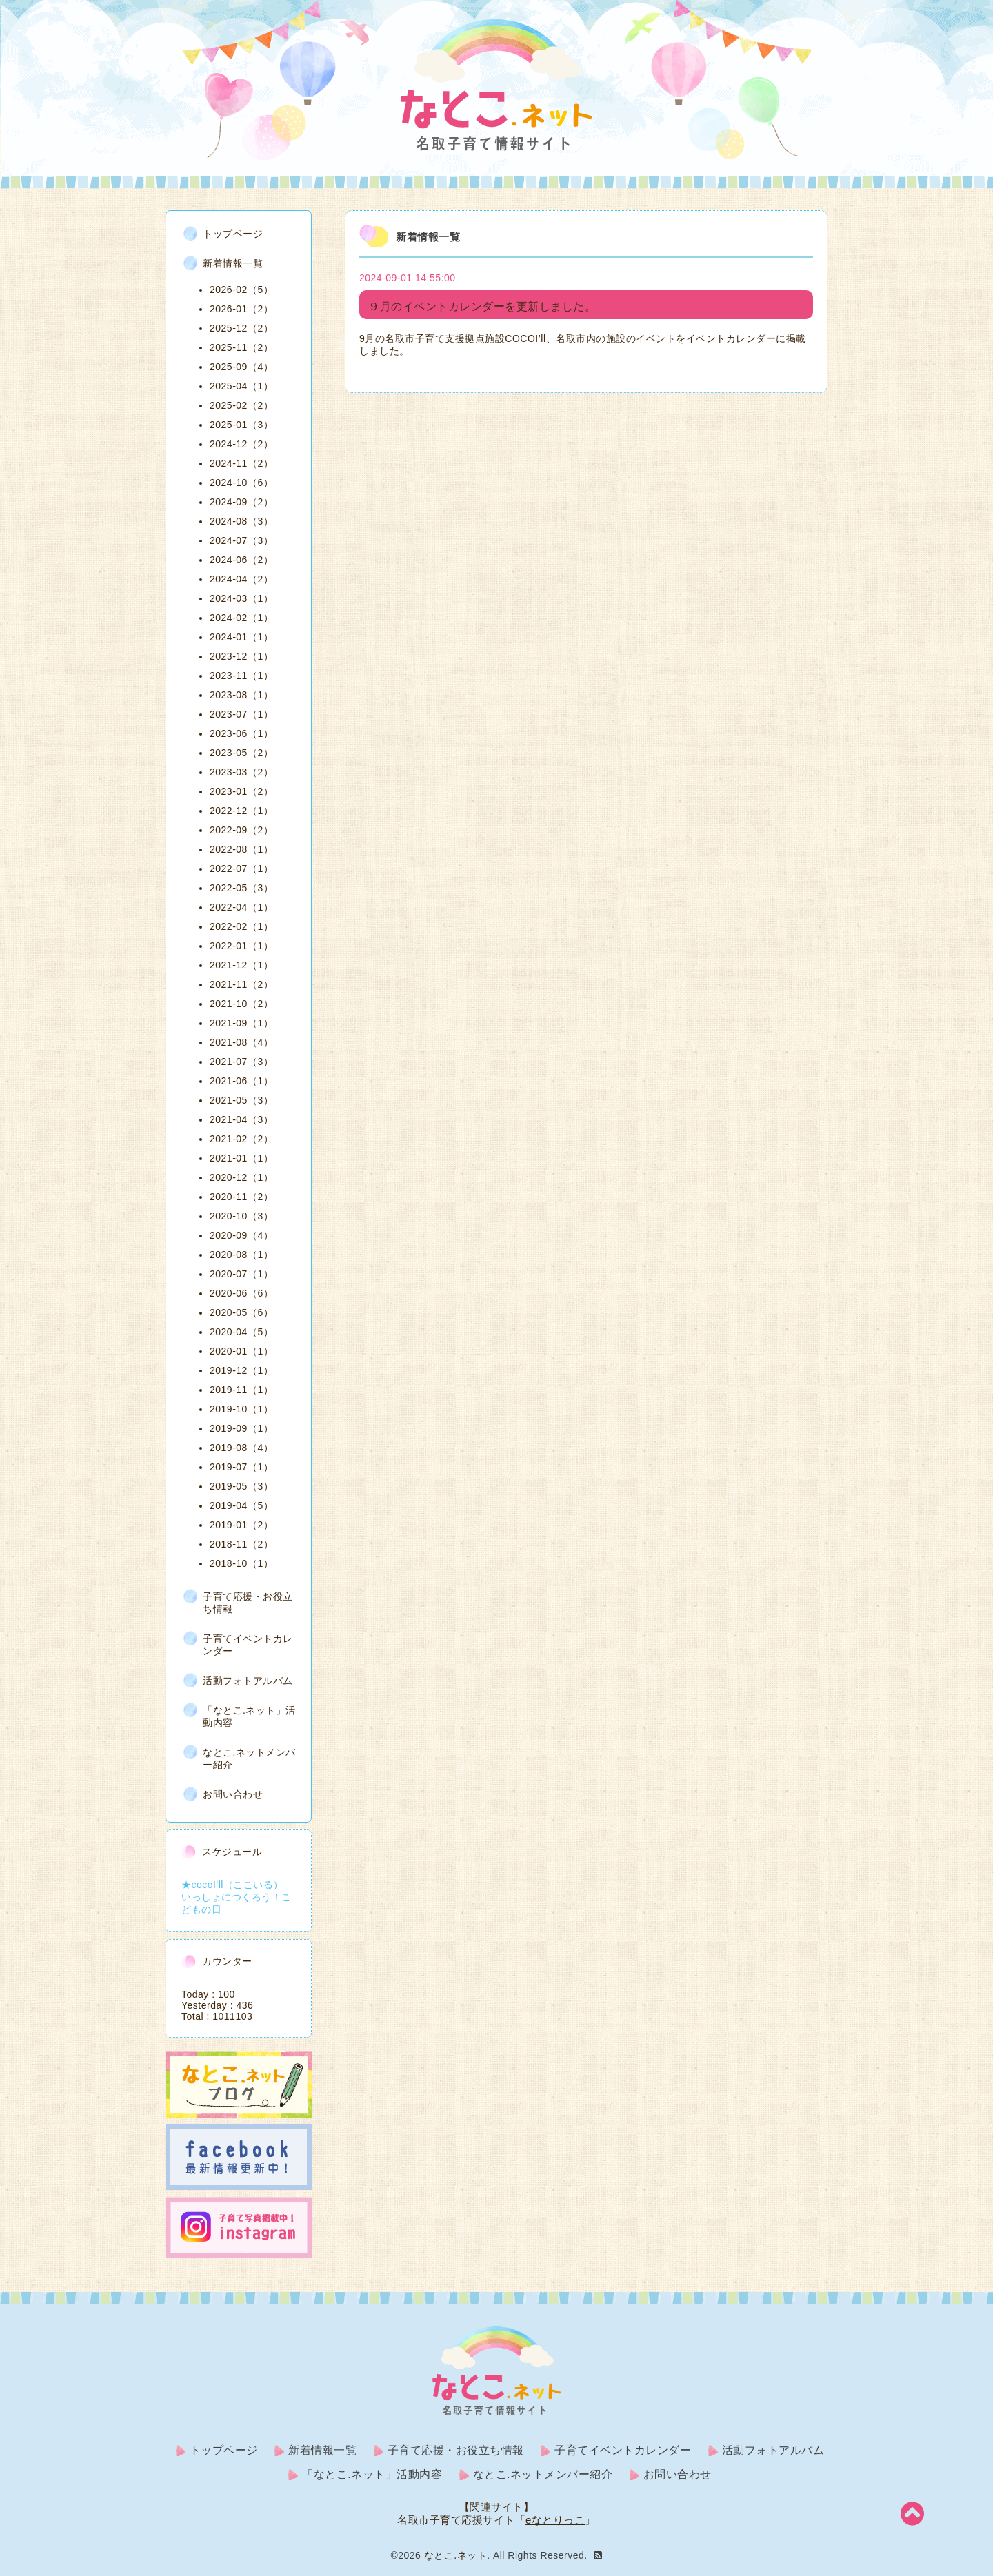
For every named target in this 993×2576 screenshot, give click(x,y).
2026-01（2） (241, 308)
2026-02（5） (241, 289)
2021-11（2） (241, 984)
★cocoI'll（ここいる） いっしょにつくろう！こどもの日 (237, 1897)
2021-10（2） (241, 1003)
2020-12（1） (241, 1177)
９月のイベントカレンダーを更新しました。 (482, 306)
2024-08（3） (241, 521)
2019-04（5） (241, 1505)
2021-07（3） (241, 1061)
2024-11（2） (241, 463)
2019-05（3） (241, 1486)
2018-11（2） (241, 1544)
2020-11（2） (241, 1196)
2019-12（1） (241, 1370)
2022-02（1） (241, 926)
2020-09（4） (241, 1235)
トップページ (233, 233)
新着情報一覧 (233, 263)
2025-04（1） (241, 386)
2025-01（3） (241, 424)
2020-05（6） (241, 1312)
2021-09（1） (241, 1022)
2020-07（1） (241, 1273)
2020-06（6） (241, 1293)
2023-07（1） (241, 714)
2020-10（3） (241, 1215)
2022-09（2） (241, 829)
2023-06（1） (241, 733)
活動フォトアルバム (248, 1680)
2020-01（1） (241, 1351)
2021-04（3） (241, 1119)
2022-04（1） (241, 907)
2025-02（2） (241, 405)
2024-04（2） (241, 579)
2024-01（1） (241, 636)
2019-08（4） (241, 1447)
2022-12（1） (241, 810)
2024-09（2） (241, 501)
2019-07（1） (241, 1466)
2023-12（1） (241, 656)
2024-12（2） (241, 443)
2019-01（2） (241, 1524)
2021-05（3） (241, 1100)
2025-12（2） (241, 328)
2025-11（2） (241, 347)
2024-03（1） (241, 598)
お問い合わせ (233, 1794)
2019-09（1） (241, 1428)
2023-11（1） (241, 675)
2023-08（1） (241, 694)
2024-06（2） (241, 559)
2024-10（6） (241, 482)
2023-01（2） (241, 791)
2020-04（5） (241, 1331)
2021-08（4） (241, 1042)
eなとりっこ (555, 2520)
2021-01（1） (241, 1158)
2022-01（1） (241, 945)
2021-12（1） (241, 965)
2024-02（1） (241, 617)
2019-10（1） (241, 1408)
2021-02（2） (241, 1138)
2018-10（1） (241, 1563)
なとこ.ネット (455, 2555)
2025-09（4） (241, 366)
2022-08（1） (241, 849)
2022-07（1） (241, 868)
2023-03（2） (241, 772)
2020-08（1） (241, 1254)
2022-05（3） (241, 887)
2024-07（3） (241, 540)
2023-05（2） (241, 752)
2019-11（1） (241, 1389)
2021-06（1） (241, 1080)
